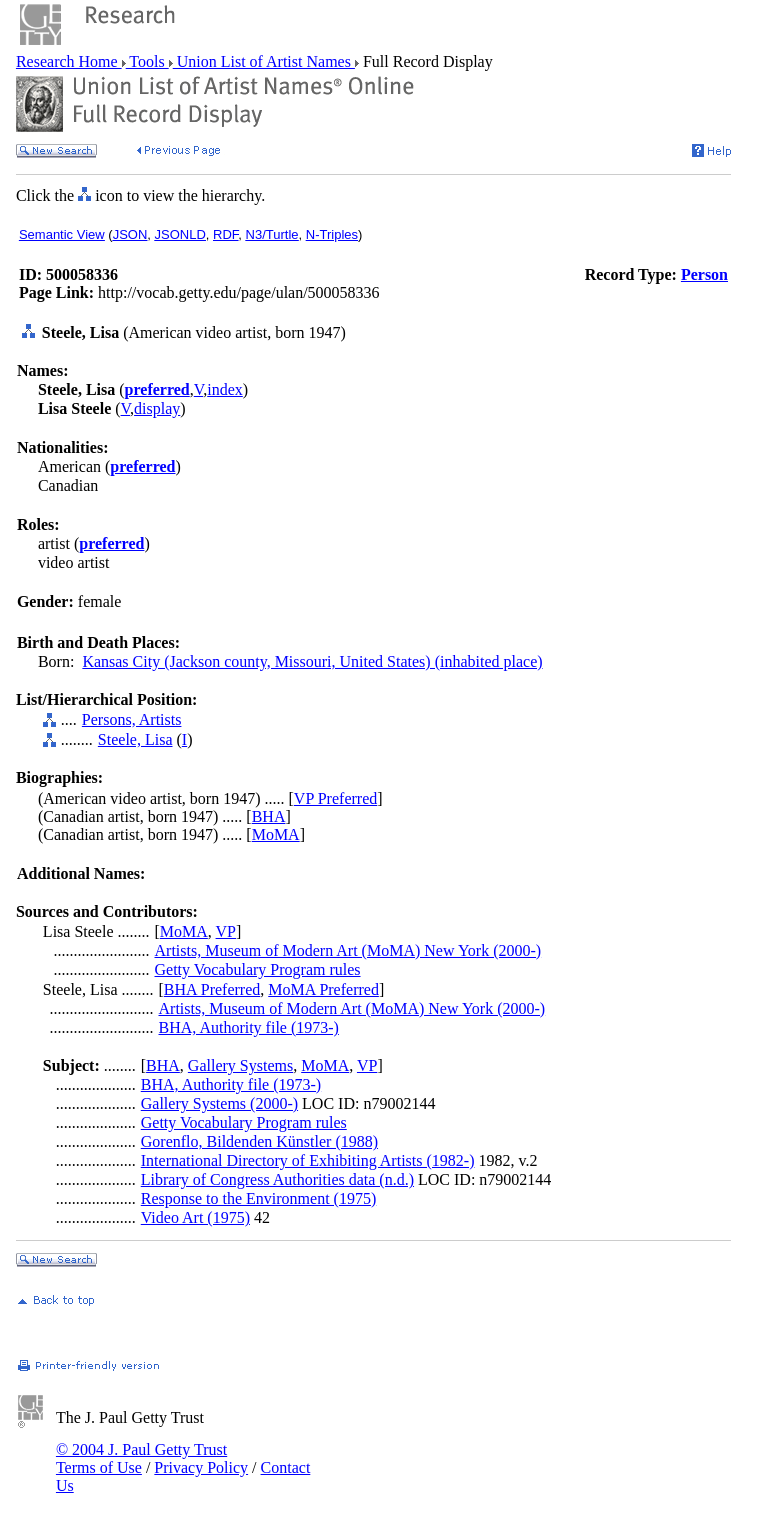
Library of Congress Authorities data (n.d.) (277, 1179)
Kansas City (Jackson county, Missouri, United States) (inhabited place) (312, 661)
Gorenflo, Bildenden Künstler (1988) (259, 1141)
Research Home (69, 61)
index (225, 389)
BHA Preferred (212, 989)
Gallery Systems (240, 1065)
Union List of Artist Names (264, 61)
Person (704, 274)
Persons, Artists (132, 719)
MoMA (276, 834)
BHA (269, 816)
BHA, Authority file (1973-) (249, 1027)
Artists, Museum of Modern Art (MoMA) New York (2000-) (348, 950)
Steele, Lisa (135, 739)
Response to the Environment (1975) (259, 1198)
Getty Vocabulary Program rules (258, 969)
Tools (147, 61)
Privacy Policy (201, 1467)
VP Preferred (335, 798)
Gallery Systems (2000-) (219, 1103)
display (157, 408)
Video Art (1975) (195, 1217)
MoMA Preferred (323, 989)
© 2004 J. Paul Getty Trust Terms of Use (141, 1458)
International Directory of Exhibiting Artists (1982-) (308, 1160)
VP (226, 931)
